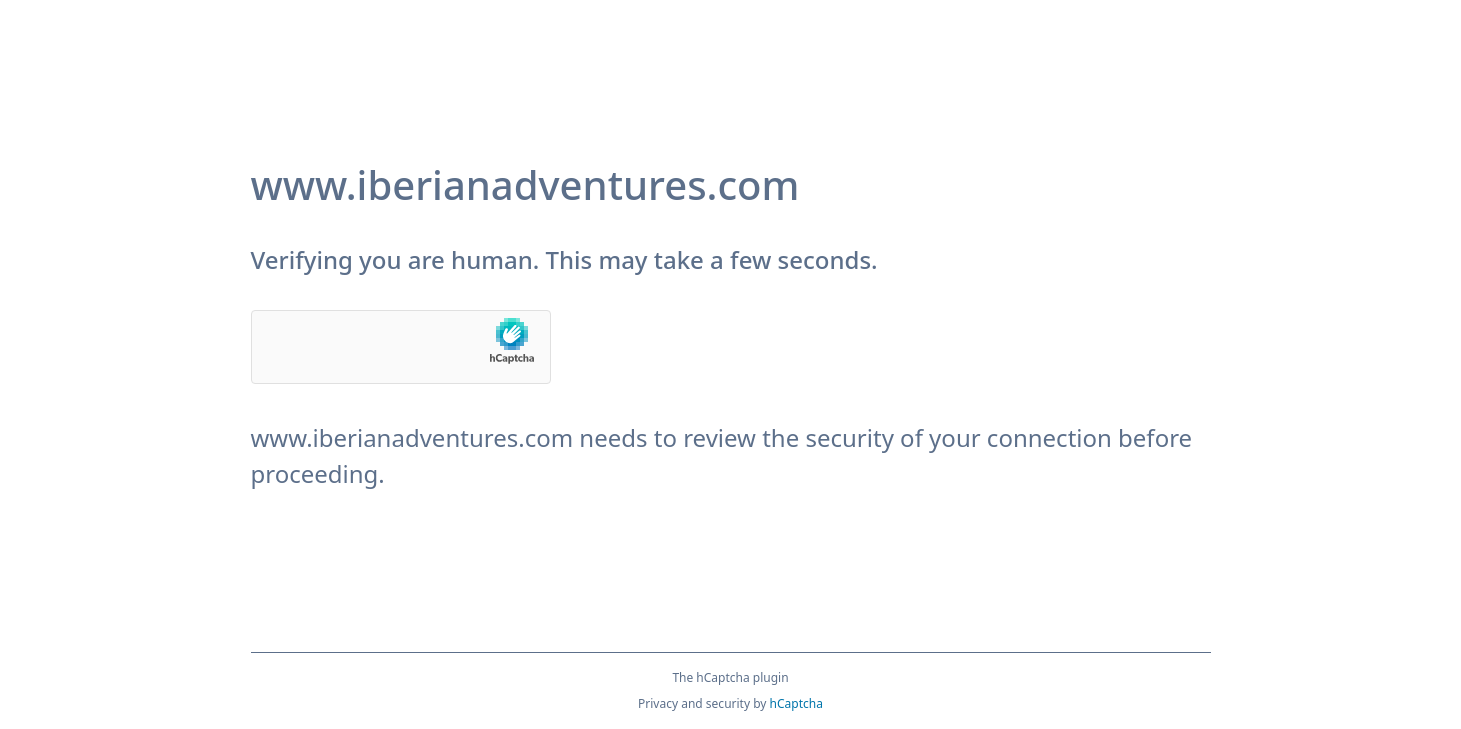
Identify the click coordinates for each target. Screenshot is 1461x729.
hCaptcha (796, 703)
